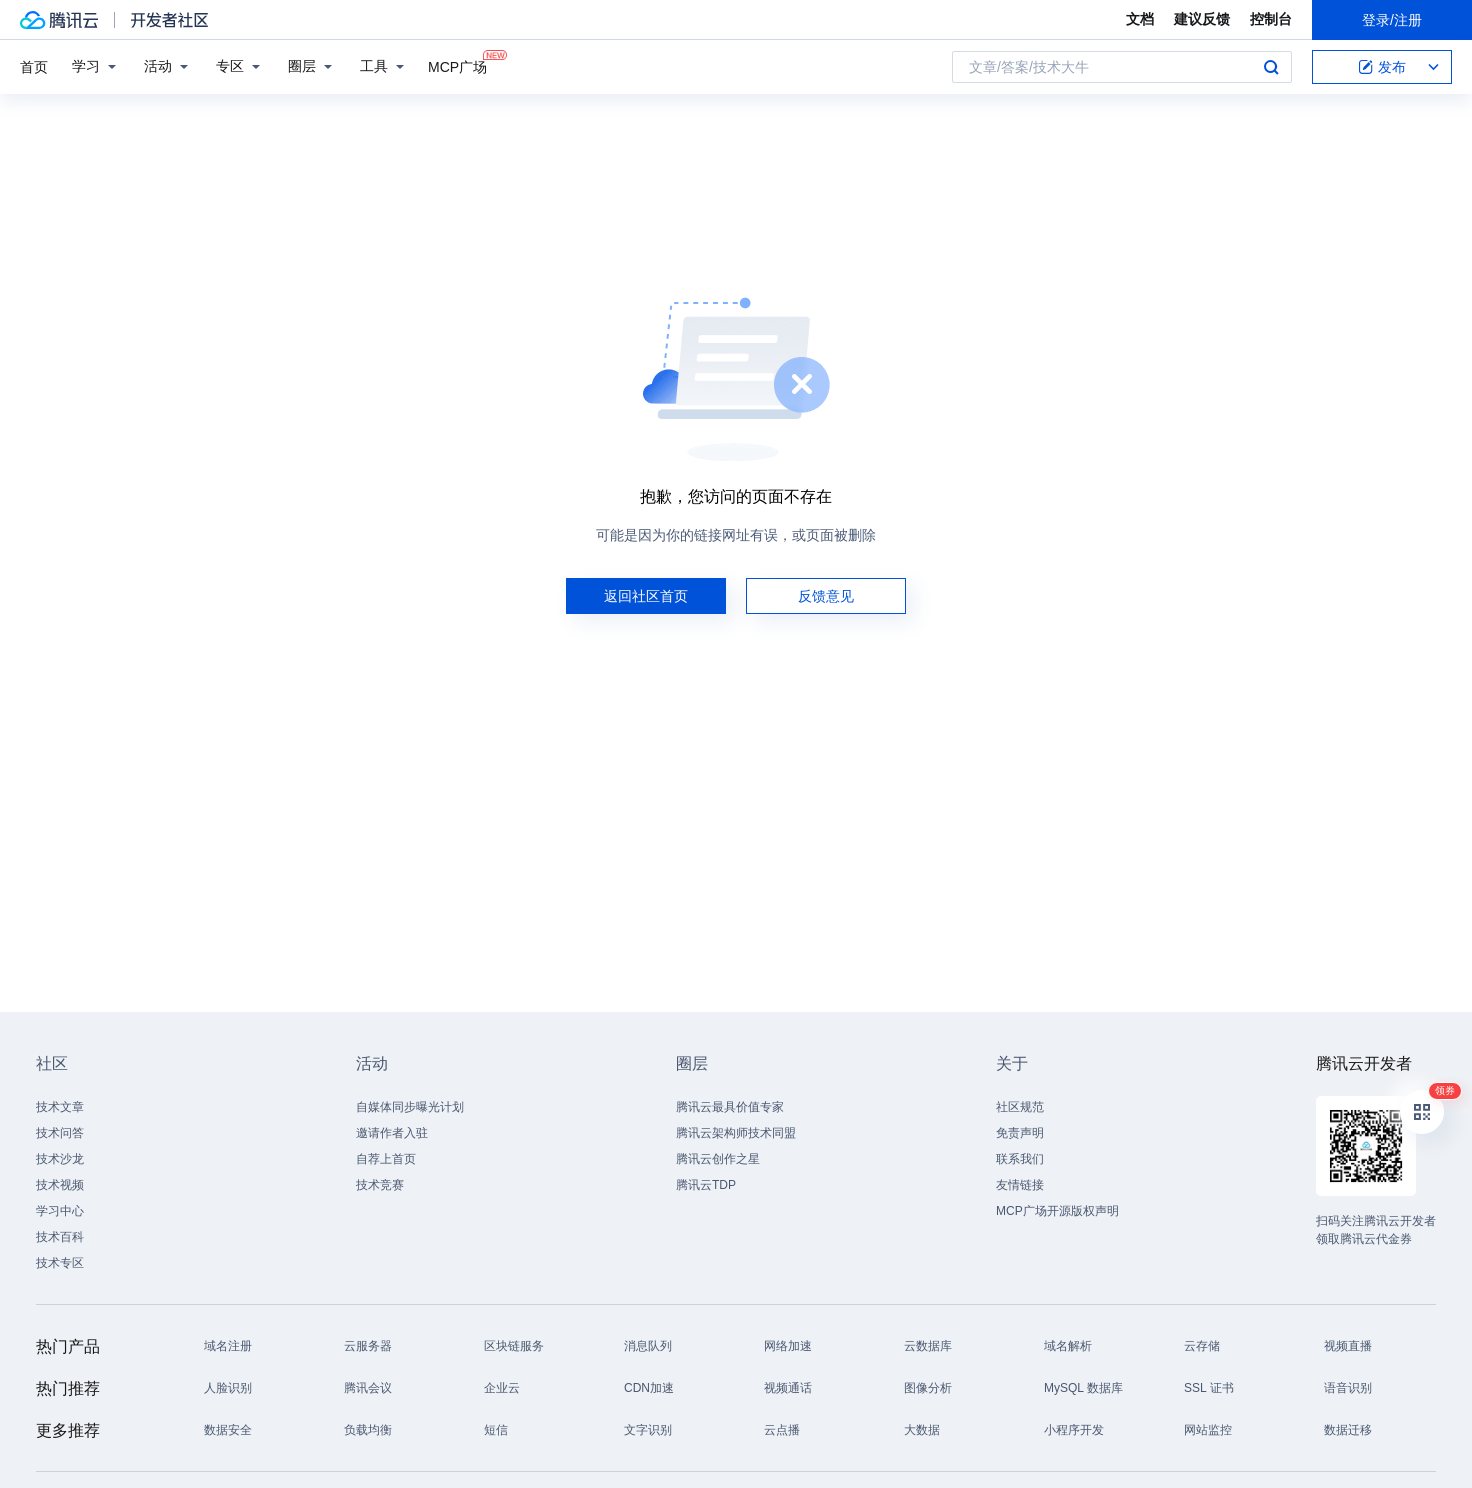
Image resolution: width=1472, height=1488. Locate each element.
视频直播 (1348, 1346)
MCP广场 (457, 65)
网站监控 (1208, 1430)
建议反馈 (1202, 19)
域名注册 (228, 1346)
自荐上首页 (386, 1159)
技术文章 (60, 1107)
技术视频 (60, 1185)
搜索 (1271, 67)
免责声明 (1020, 1133)
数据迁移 (1348, 1430)
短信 (496, 1430)
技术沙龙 (60, 1159)
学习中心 (60, 1211)
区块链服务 (514, 1346)
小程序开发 (1074, 1430)
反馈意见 (826, 596)
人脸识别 (228, 1388)
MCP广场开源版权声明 (1057, 1211)
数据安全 (228, 1430)
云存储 (1202, 1346)
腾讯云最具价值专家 (730, 1107)
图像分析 (928, 1388)
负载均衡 (368, 1430)
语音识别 (1348, 1388)
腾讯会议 (368, 1388)
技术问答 (60, 1133)
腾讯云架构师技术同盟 (736, 1133)
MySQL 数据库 (1083, 1388)
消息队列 (648, 1346)
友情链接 (1020, 1185)
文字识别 (648, 1430)
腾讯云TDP (706, 1185)
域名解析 (1068, 1346)
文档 (1140, 19)
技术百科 (60, 1237)
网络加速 (788, 1346)
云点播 (782, 1430)
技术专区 (60, 1263)
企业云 (502, 1388)
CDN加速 (649, 1388)
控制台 (1271, 19)
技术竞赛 (380, 1185)
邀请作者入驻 (392, 1133)
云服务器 (368, 1346)
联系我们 (1020, 1159)
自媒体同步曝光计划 (410, 1107)
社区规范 (1020, 1107)
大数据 (922, 1430)
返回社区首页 (646, 596)
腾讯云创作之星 (718, 1159)
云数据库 (928, 1346)
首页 (34, 67)
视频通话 (788, 1388)
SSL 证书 (1209, 1388)
